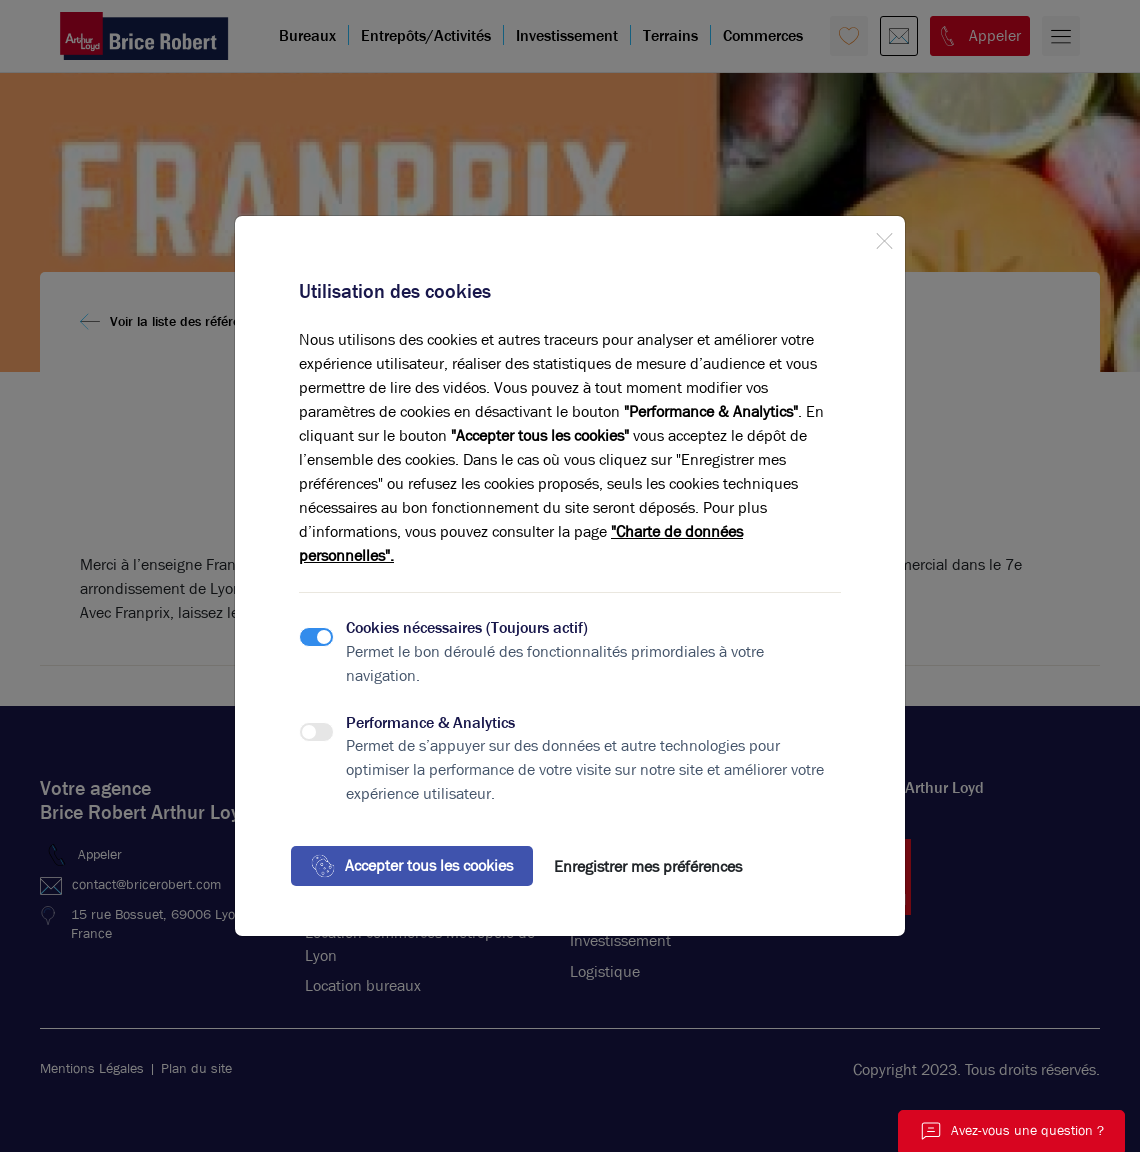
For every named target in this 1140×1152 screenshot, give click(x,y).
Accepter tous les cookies (412, 866)
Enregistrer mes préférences (648, 866)
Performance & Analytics (430, 722)
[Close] (884, 237)
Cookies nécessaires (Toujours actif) (467, 627)
